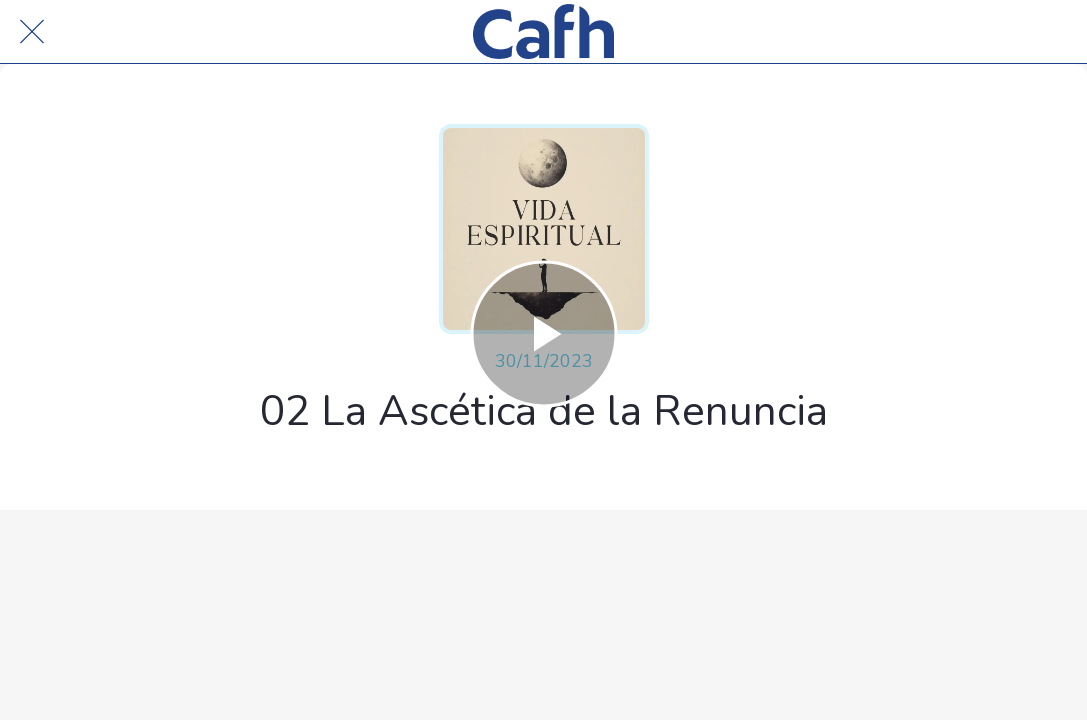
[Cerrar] (32, 32)
